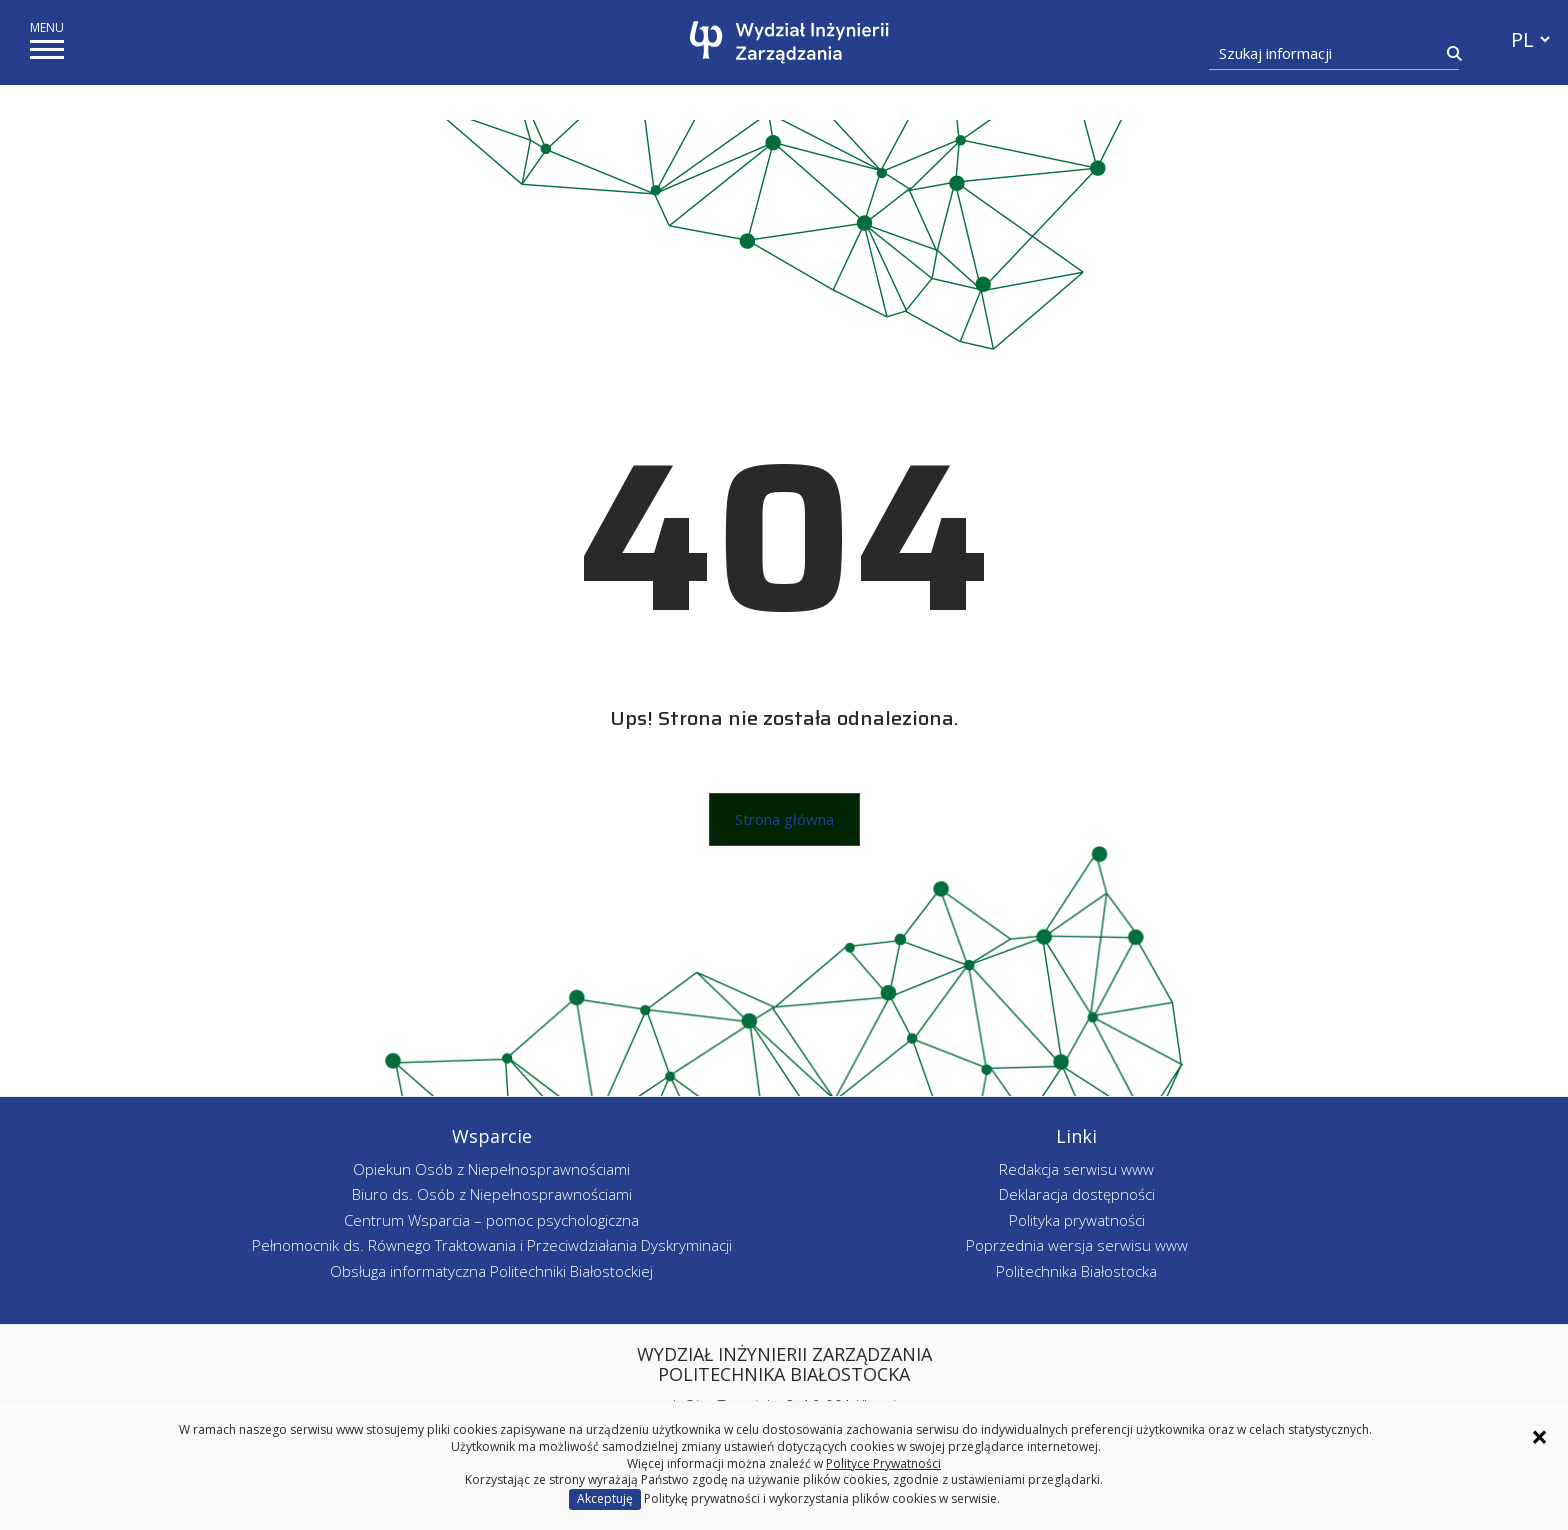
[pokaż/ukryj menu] (47, 49)
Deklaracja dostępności (1077, 1194)
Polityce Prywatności (883, 1463)
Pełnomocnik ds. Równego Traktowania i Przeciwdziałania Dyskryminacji (492, 1245)
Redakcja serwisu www (1076, 1169)
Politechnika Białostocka (1076, 1271)
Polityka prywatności (1077, 1220)
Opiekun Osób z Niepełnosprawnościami (491, 1169)
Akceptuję (605, 1498)
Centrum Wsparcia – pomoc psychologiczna (491, 1220)
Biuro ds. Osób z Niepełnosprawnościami (492, 1194)
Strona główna (784, 819)
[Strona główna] (789, 42)
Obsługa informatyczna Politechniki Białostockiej (491, 1271)
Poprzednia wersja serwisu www (1077, 1245)
